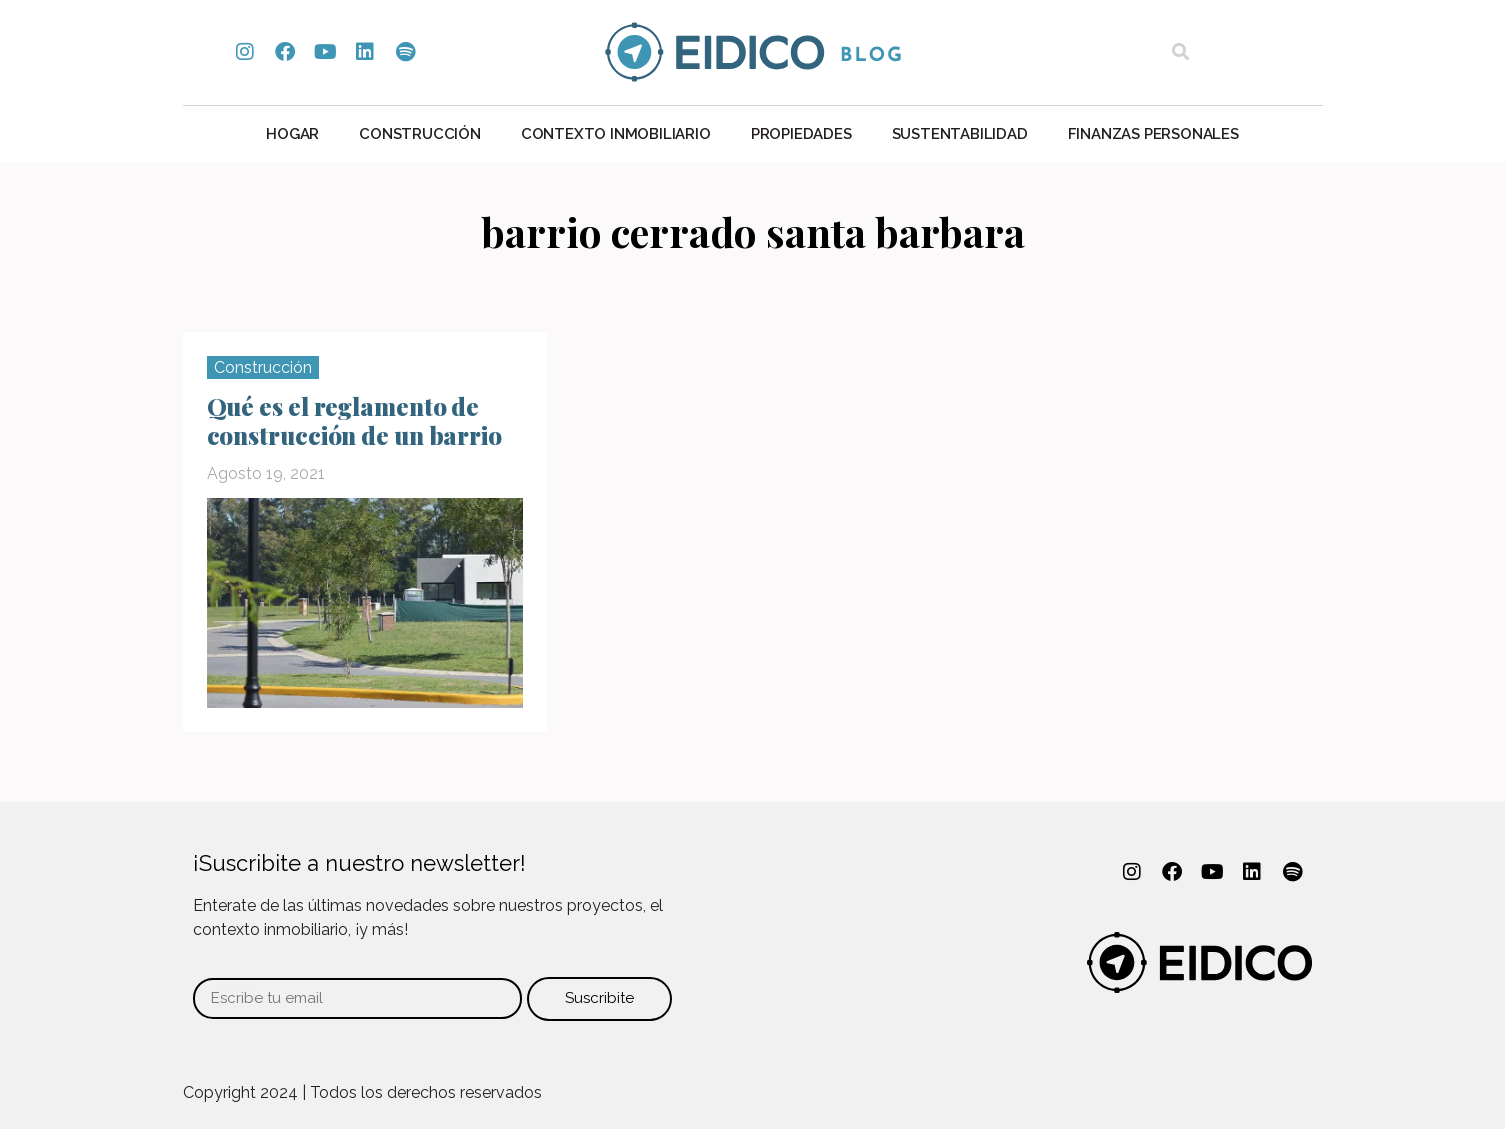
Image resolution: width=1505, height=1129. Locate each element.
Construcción (420, 134)
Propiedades (801, 134)
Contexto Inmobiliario (616, 134)
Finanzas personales (1153, 134)
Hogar (292, 134)
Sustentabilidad (960, 134)
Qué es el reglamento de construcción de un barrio (355, 420)
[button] (1180, 52)
